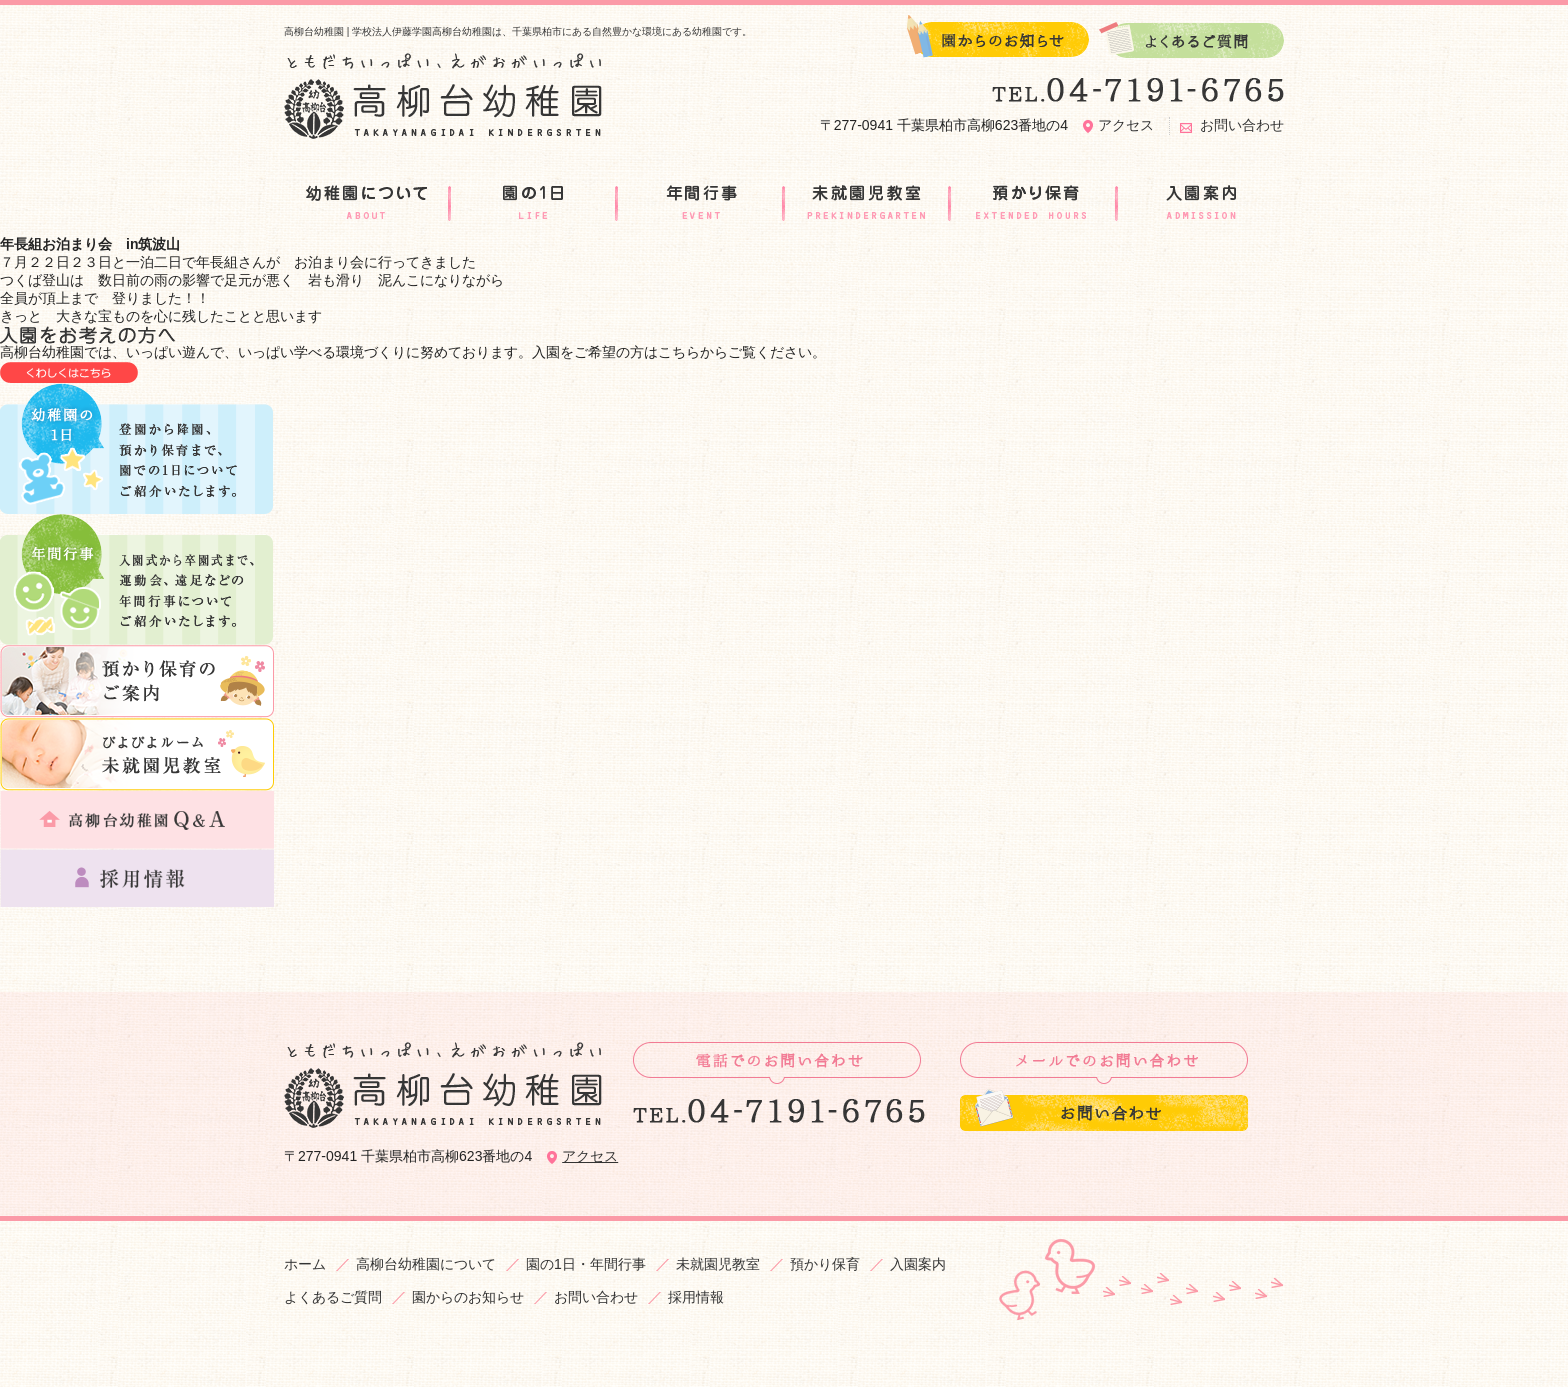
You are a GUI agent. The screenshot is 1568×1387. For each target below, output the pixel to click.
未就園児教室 (718, 1264)
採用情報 (696, 1297)
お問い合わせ (1242, 125)
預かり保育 (825, 1264)
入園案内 (918, 1264)
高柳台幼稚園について (426, 1264)
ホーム (305, 1264)
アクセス (1126, 125)
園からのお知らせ (468, 1297)
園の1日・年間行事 (586, 1264)
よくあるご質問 (333, 1297)
